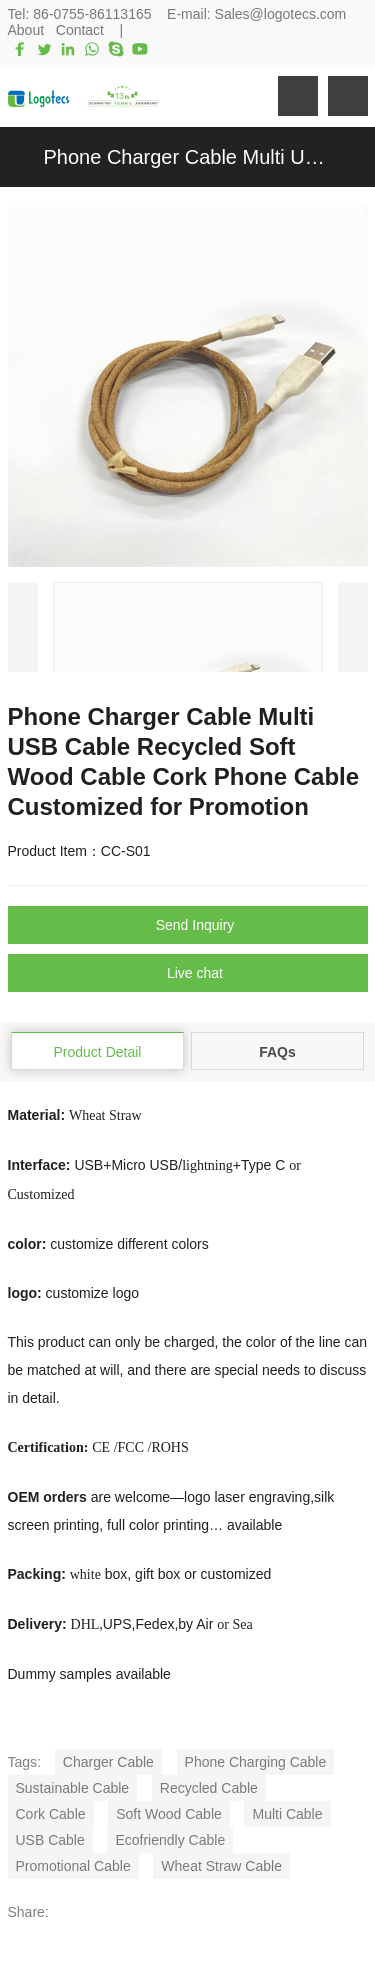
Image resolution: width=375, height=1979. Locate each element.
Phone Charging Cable (256, 1762)
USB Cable (50, 1840)
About (26, 30)
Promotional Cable (73, 1866)
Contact (80, 30)
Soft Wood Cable (169, 1814)
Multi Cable (287, 1814)
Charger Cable (108, 1762)
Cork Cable (51, 1814)
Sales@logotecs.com (281, 14)
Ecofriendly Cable (170, 1840)
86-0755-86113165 (92, 14)
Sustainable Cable (73, 1788)
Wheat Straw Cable (221, 1866)
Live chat (195, 973)
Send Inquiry (195, 925)
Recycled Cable (209, 1788)
